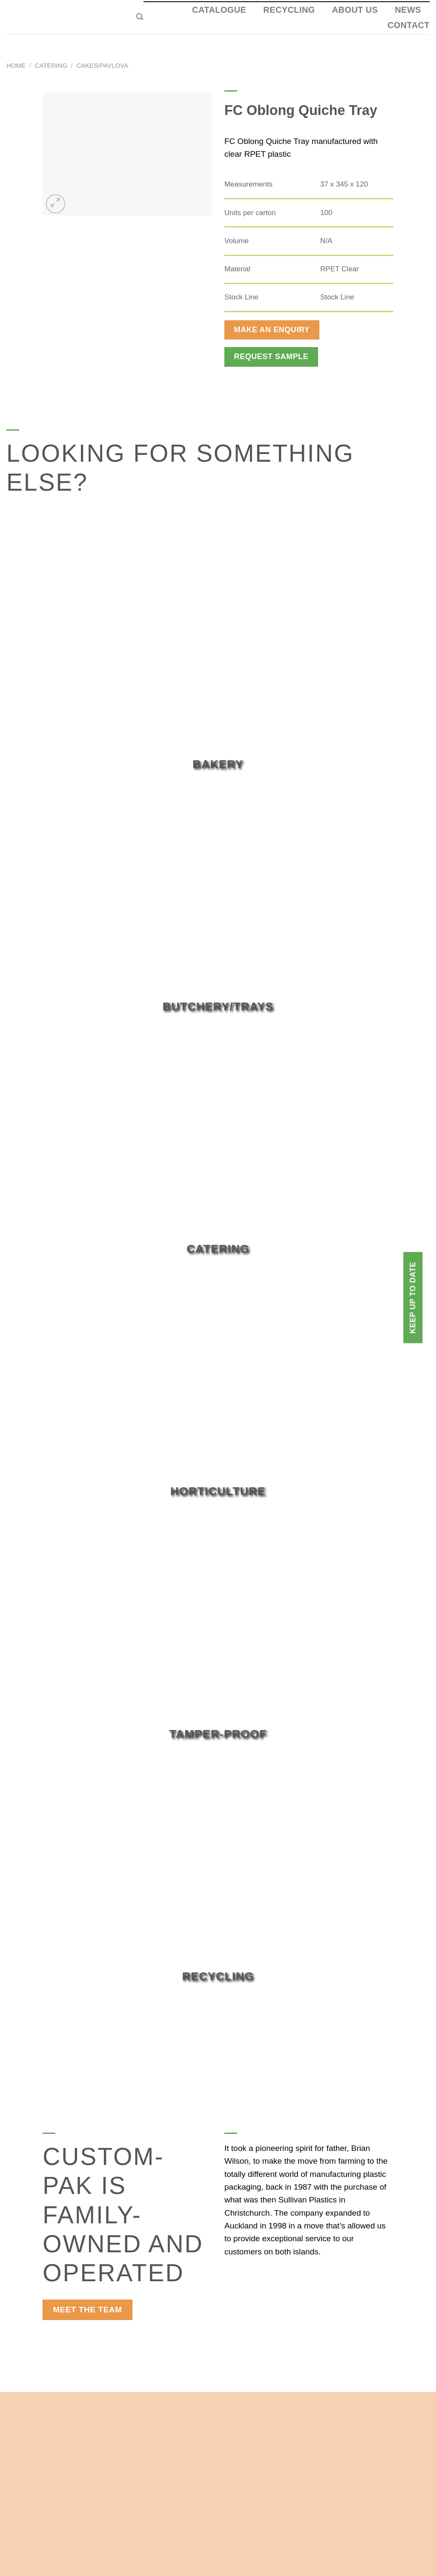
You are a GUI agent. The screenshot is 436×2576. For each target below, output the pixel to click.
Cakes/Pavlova (102, 65)
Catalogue (219, 9)
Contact (408, 25)
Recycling (289, 9)
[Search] (139, 17)
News (408, 9)
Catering (51, 65)
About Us (355, 9)
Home (16, 65)
